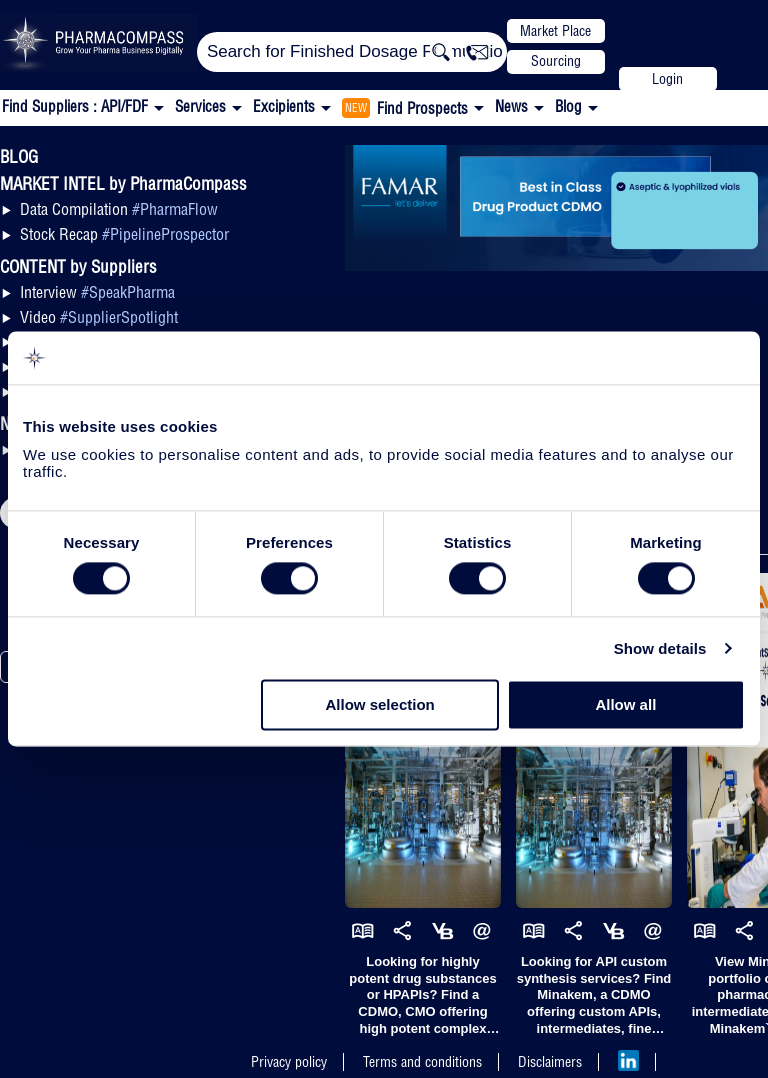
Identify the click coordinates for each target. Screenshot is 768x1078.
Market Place (555, 31)
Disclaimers (550, 1062)
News (511, 106)
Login (667, 79)
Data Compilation (119, 209)
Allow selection (380, 705)
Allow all (625, 705)
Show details (660, 648)
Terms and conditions (422, 1062)
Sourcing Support (556, 63)
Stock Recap (124, 234)
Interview (97, 292)
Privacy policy (289, 1062)
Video (99, 317)
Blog (568, 106)
